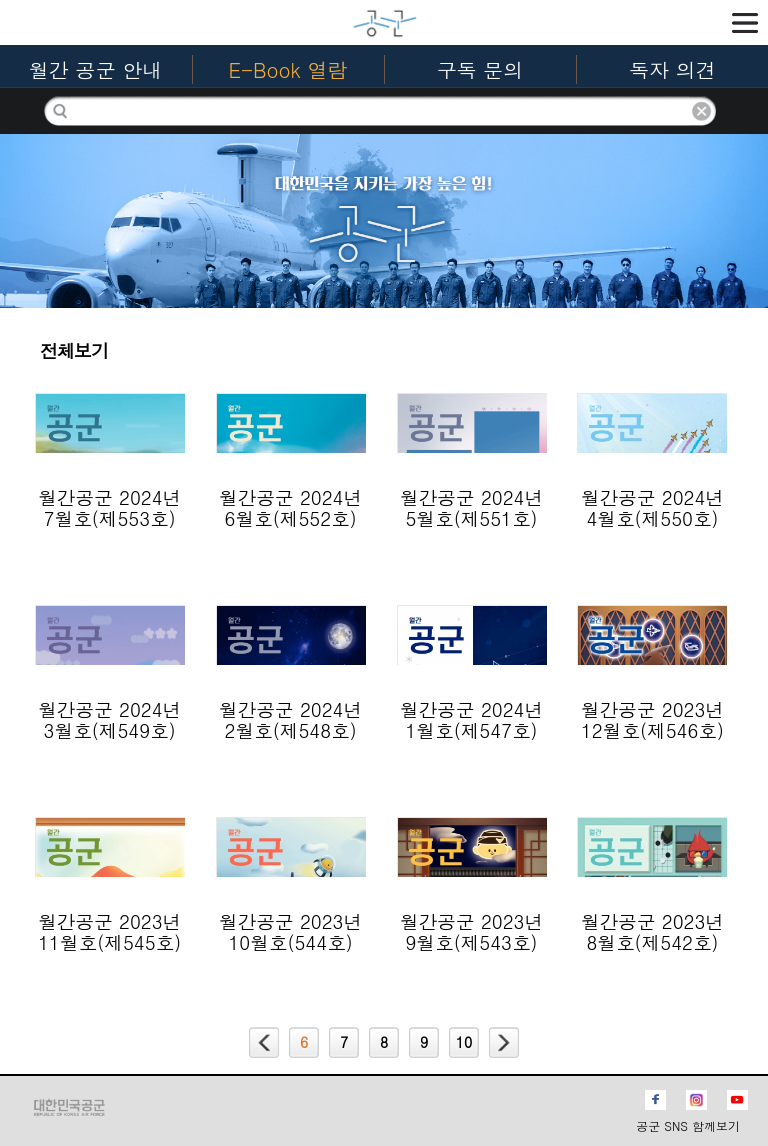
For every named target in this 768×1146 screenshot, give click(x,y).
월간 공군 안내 (95, 69)
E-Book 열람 (288, 69)
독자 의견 (672, 69)
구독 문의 (480, 69)
